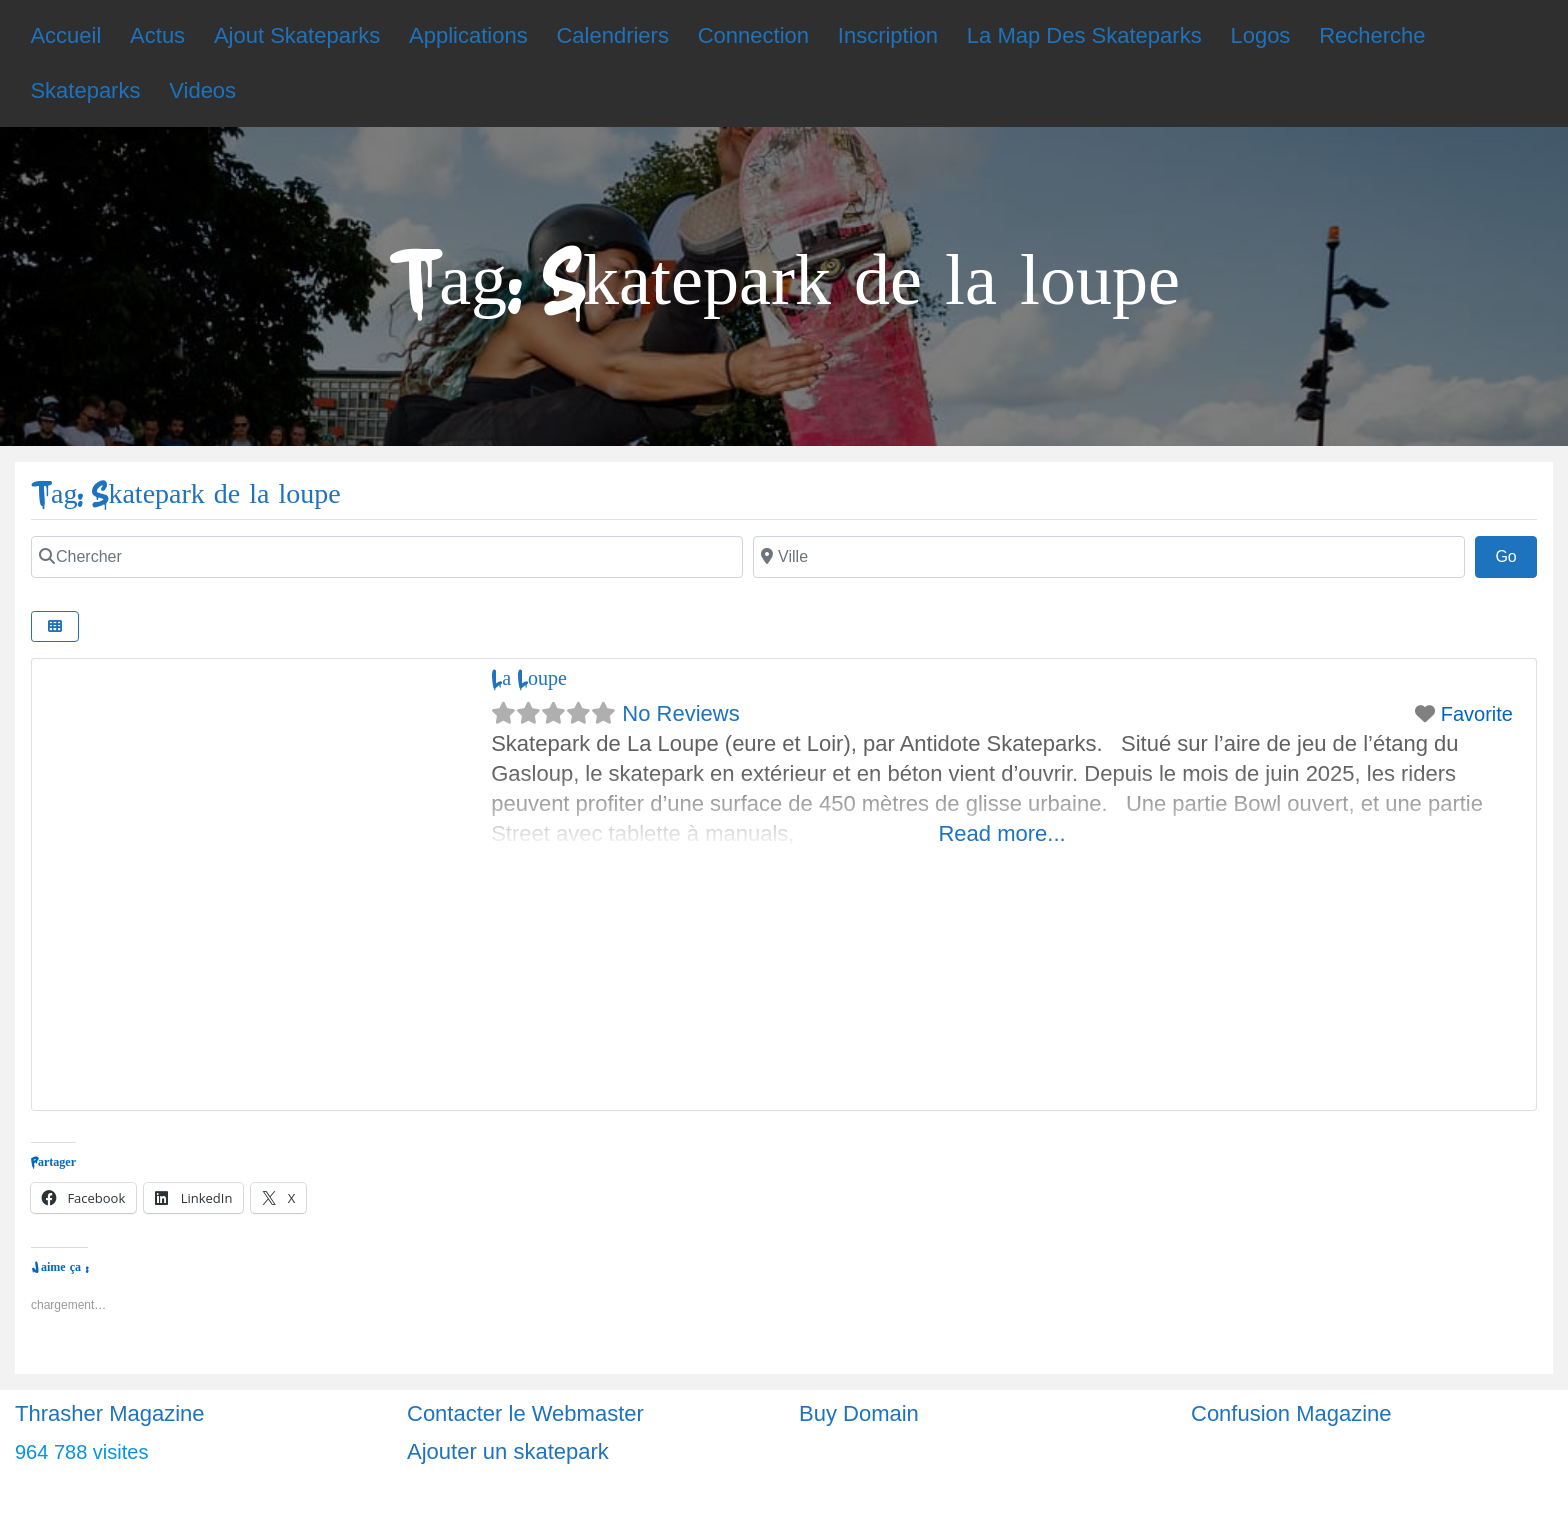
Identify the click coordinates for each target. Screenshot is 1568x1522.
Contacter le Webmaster (525, 1413)
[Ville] (1109, 557)
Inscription (888, 35)
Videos (202, 90)
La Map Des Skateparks (1084, 35)
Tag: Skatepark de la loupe (186, 494)
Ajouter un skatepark (508, 1451)
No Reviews (680, 713)
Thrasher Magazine (110, 1413)
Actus (157, 35)
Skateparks (85, 90)
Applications (468, 35)
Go (1516, 554)
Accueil (65, 35)
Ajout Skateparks (297, 35)
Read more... (1001, 833)
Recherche (1372, 35)
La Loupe (529, 678)
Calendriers (612, 35)
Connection (753, 35)
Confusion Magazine (1291, 1413)
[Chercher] (387, 557)
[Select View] (55, 626)
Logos (1260, 35)
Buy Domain (859, 1413)
